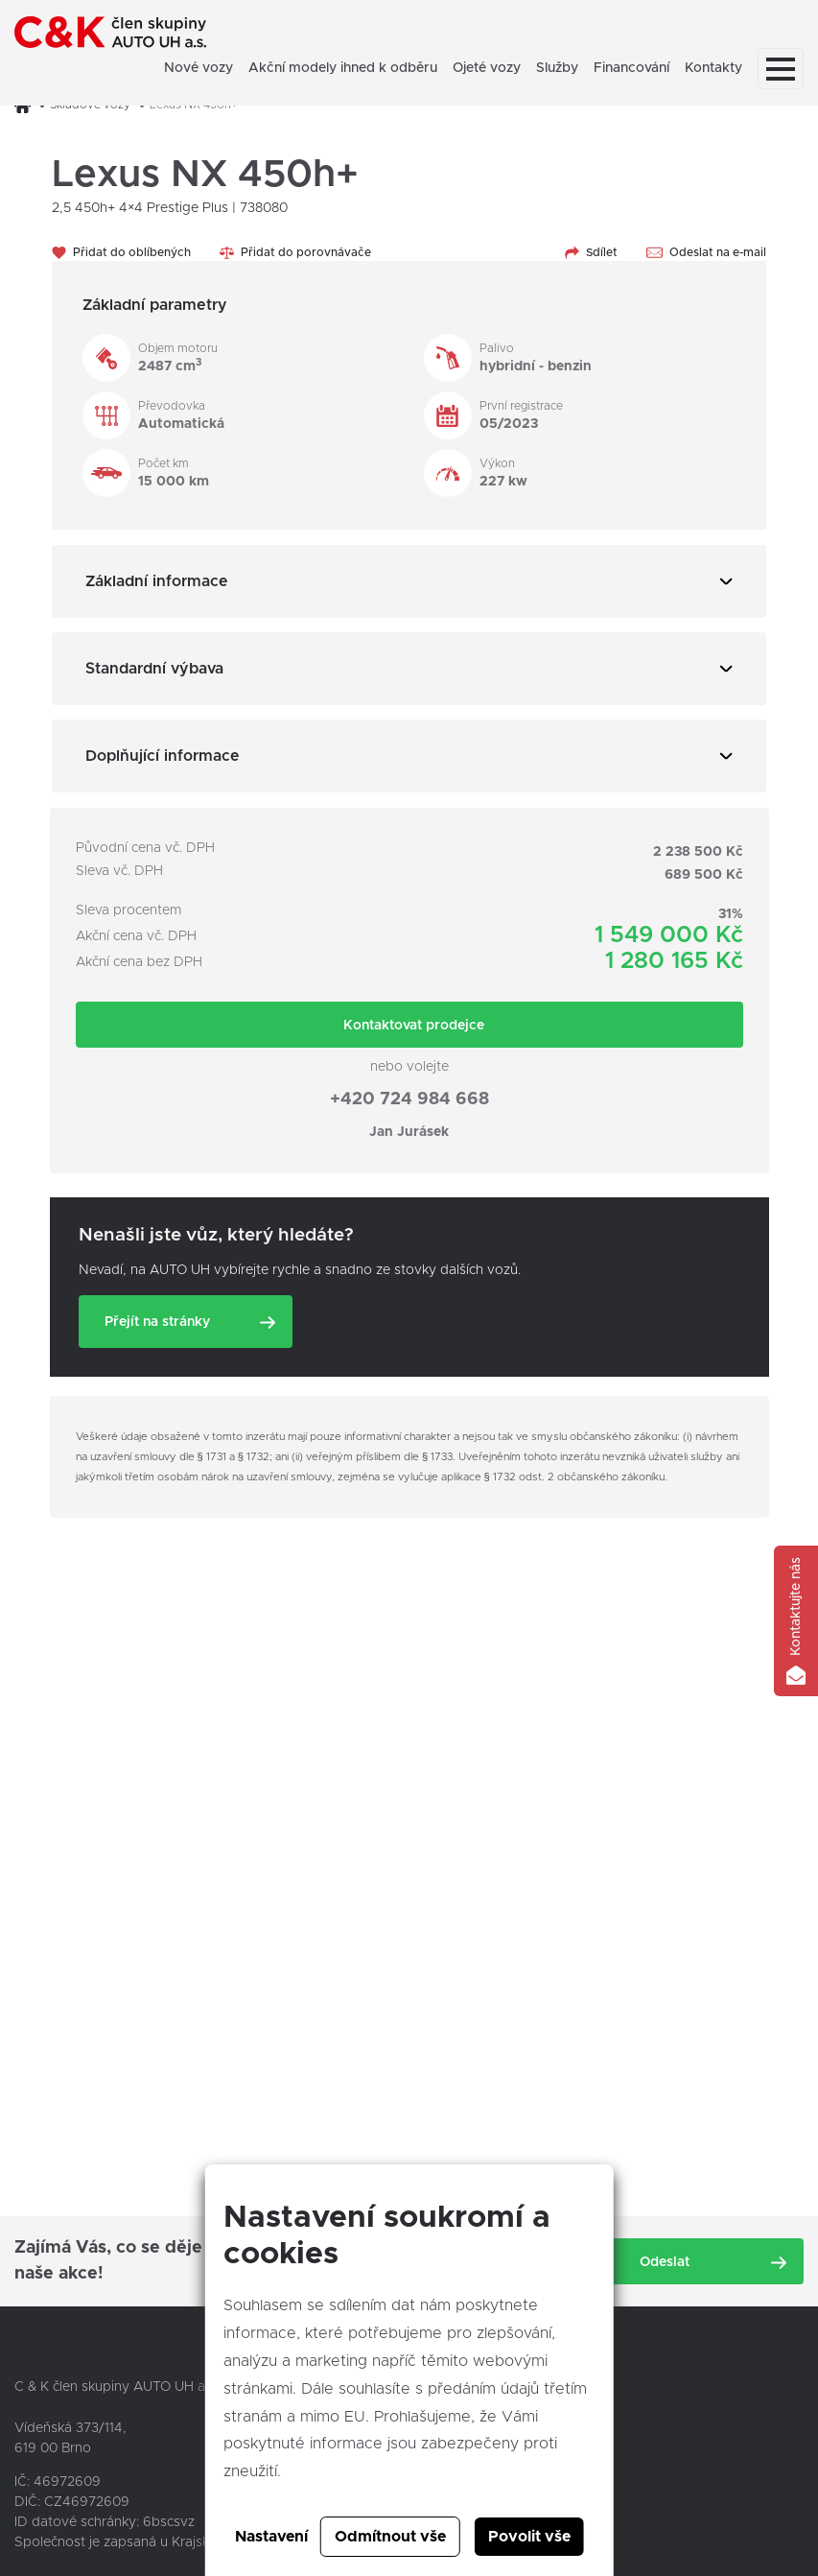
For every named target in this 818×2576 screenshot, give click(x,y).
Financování (631, 68)
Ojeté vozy (487, 68)
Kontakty (713, 68)
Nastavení (271, 2536)
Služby (557, 68)
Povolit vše (529, 2536)
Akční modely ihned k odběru (342, 68)
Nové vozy (198, 68)
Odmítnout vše (390, 2536)
